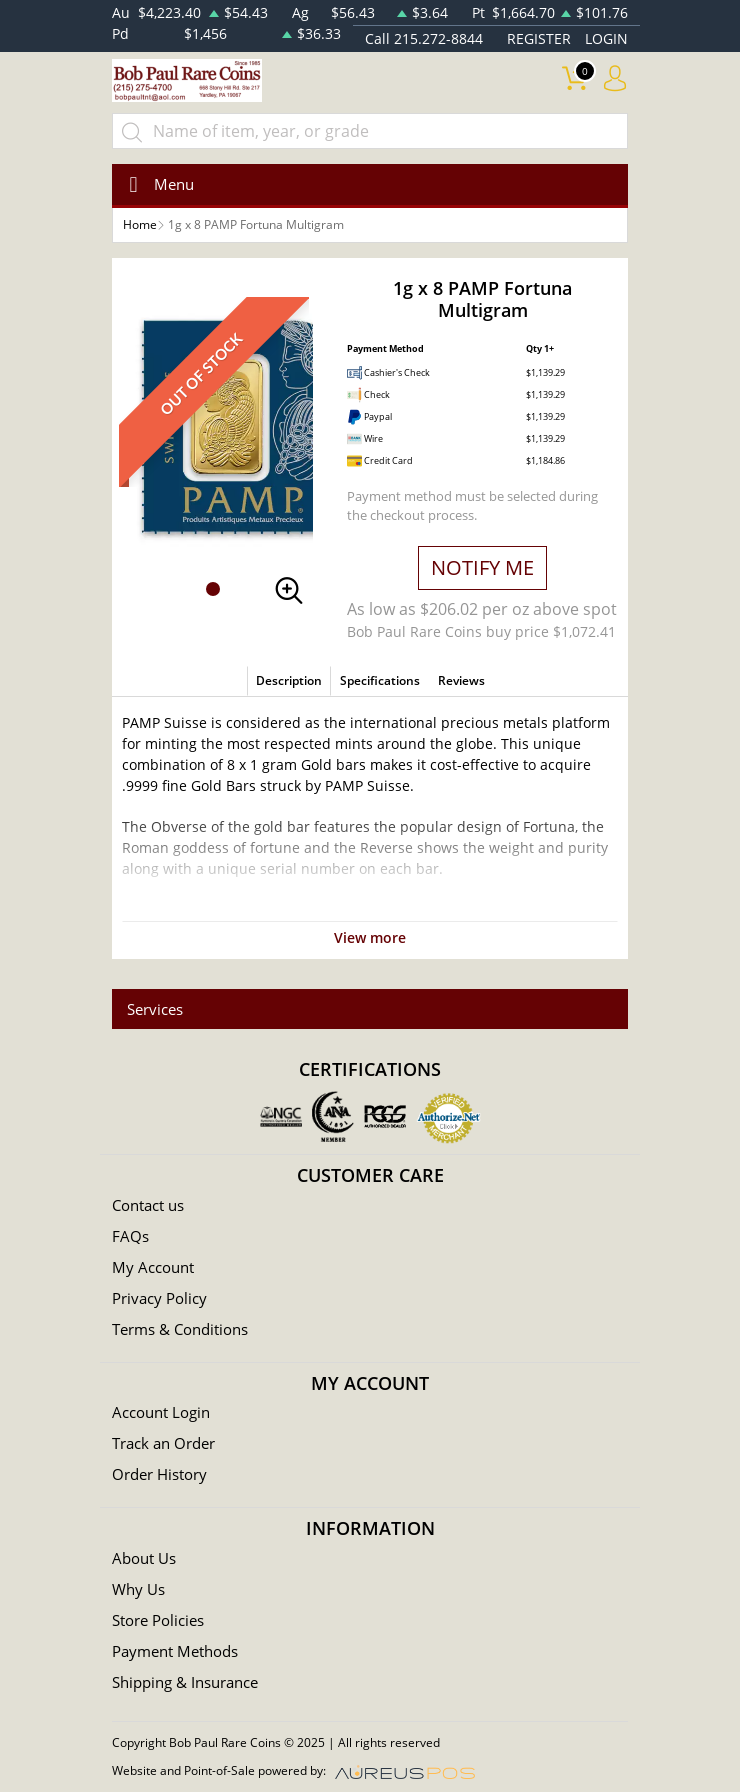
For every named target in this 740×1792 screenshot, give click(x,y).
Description (289, 680)
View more (370, 937)
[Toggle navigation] (155, 184)
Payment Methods (175, 1651)
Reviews (461, 680)
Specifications (380, 680)
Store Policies (158, 1620)
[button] (213, 589)
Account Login (161, 1412)
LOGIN (606, 38)
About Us (144, 1558)
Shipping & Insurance (185, 1682)
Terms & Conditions (180, 1329)
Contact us (148, 1205)
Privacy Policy (159, 1298)
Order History (159, 1474)
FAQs (130, 1236)
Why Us (138, 1589)
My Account (153, 1267)
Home (140, 224)
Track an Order (163, 1443)
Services (155, 1009)
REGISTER (539, 38)
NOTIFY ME (482, 567)
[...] (370, 131)
